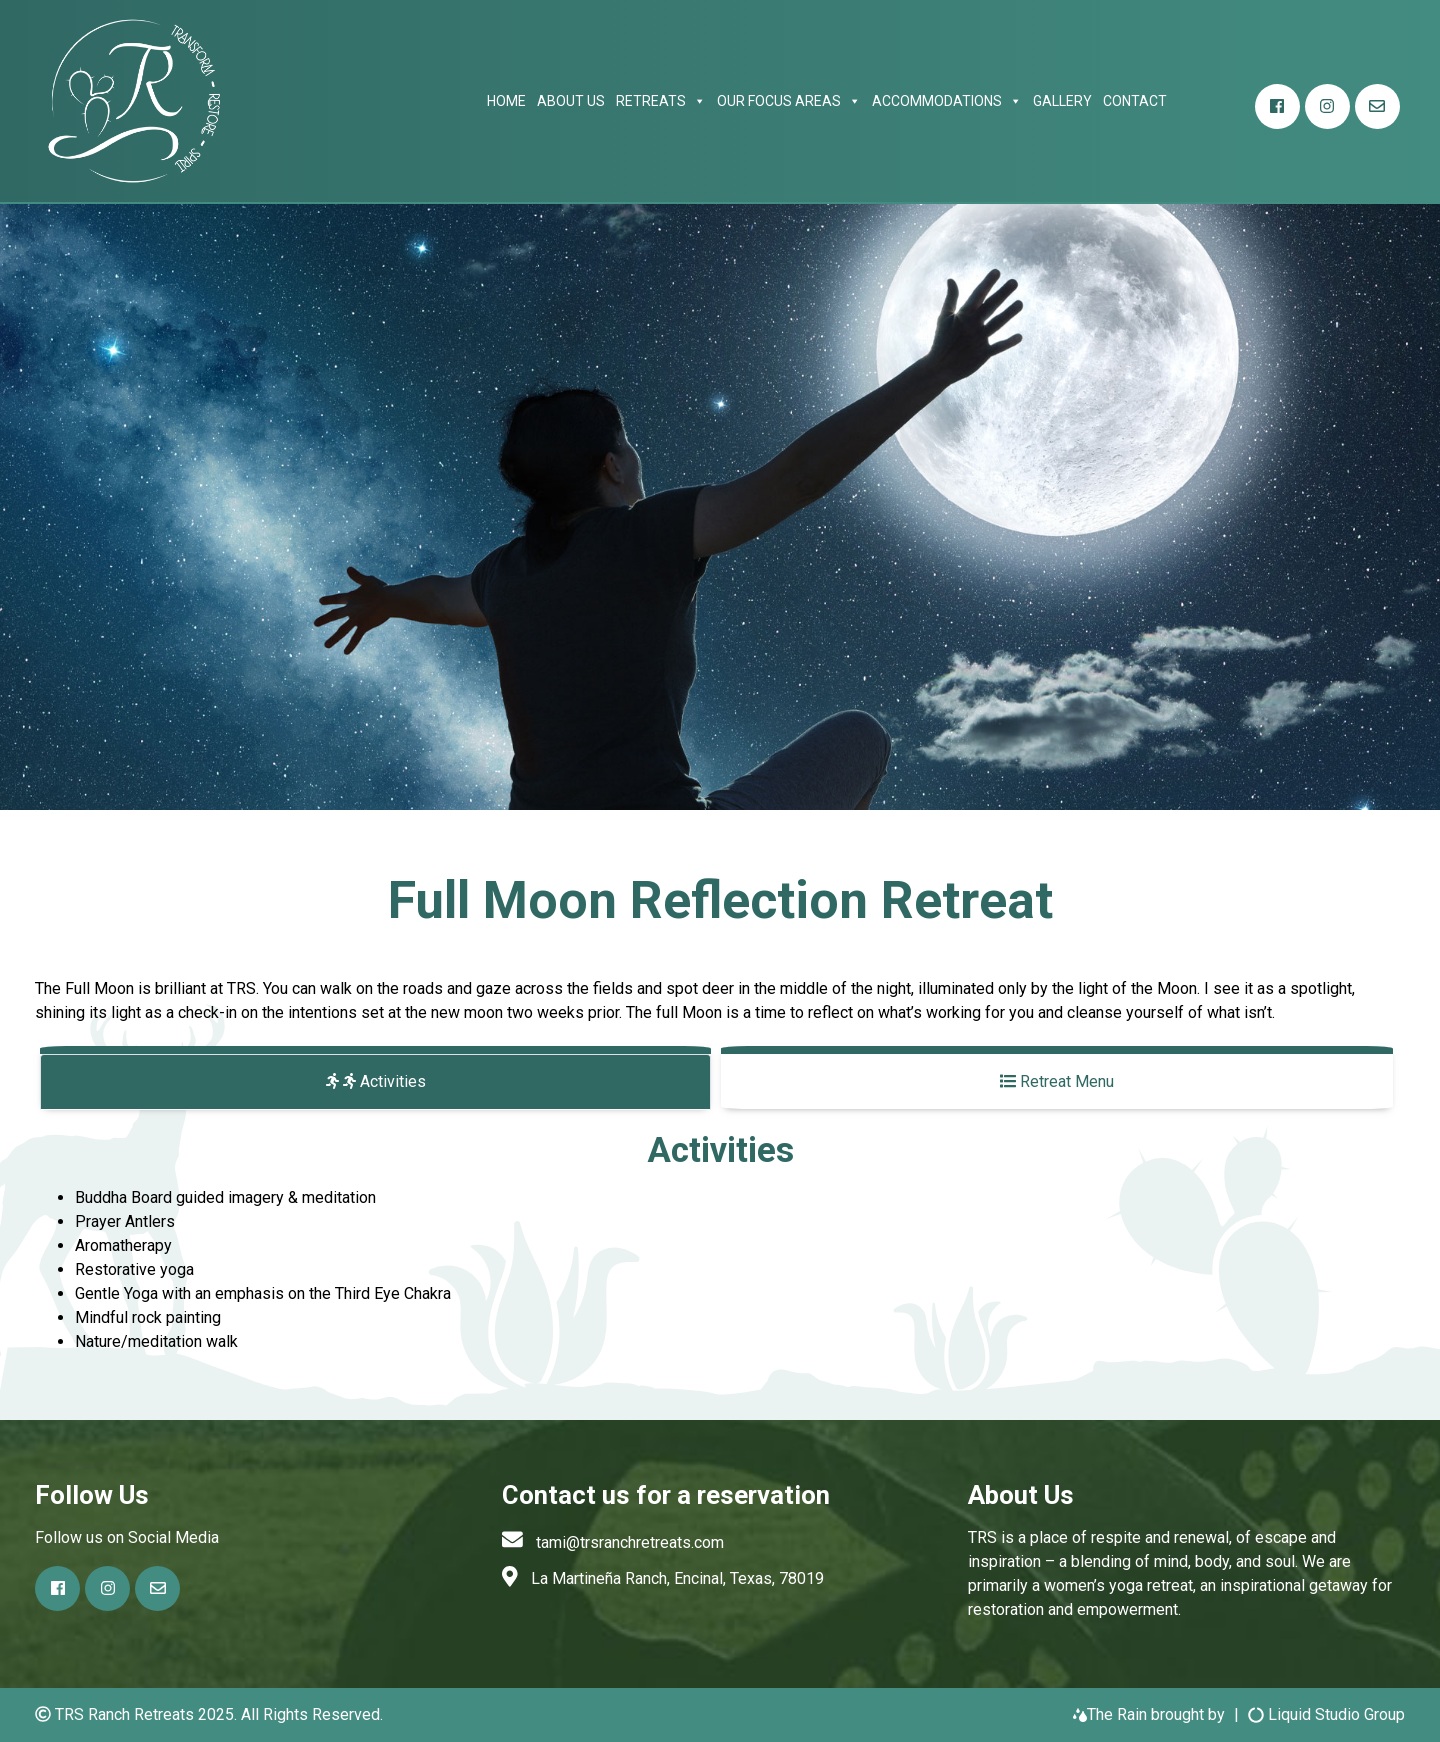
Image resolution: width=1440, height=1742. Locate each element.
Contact (1135, 101)
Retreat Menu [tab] (1057, 1081)
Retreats (661, 101)
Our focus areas (789, 101)
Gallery (1062, 101)
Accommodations (947, 101)
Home (506, 101)
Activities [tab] (376, 1081)
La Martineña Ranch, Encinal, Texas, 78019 (677, 1578)
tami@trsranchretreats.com (630, 1542)
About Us (571, 101)
